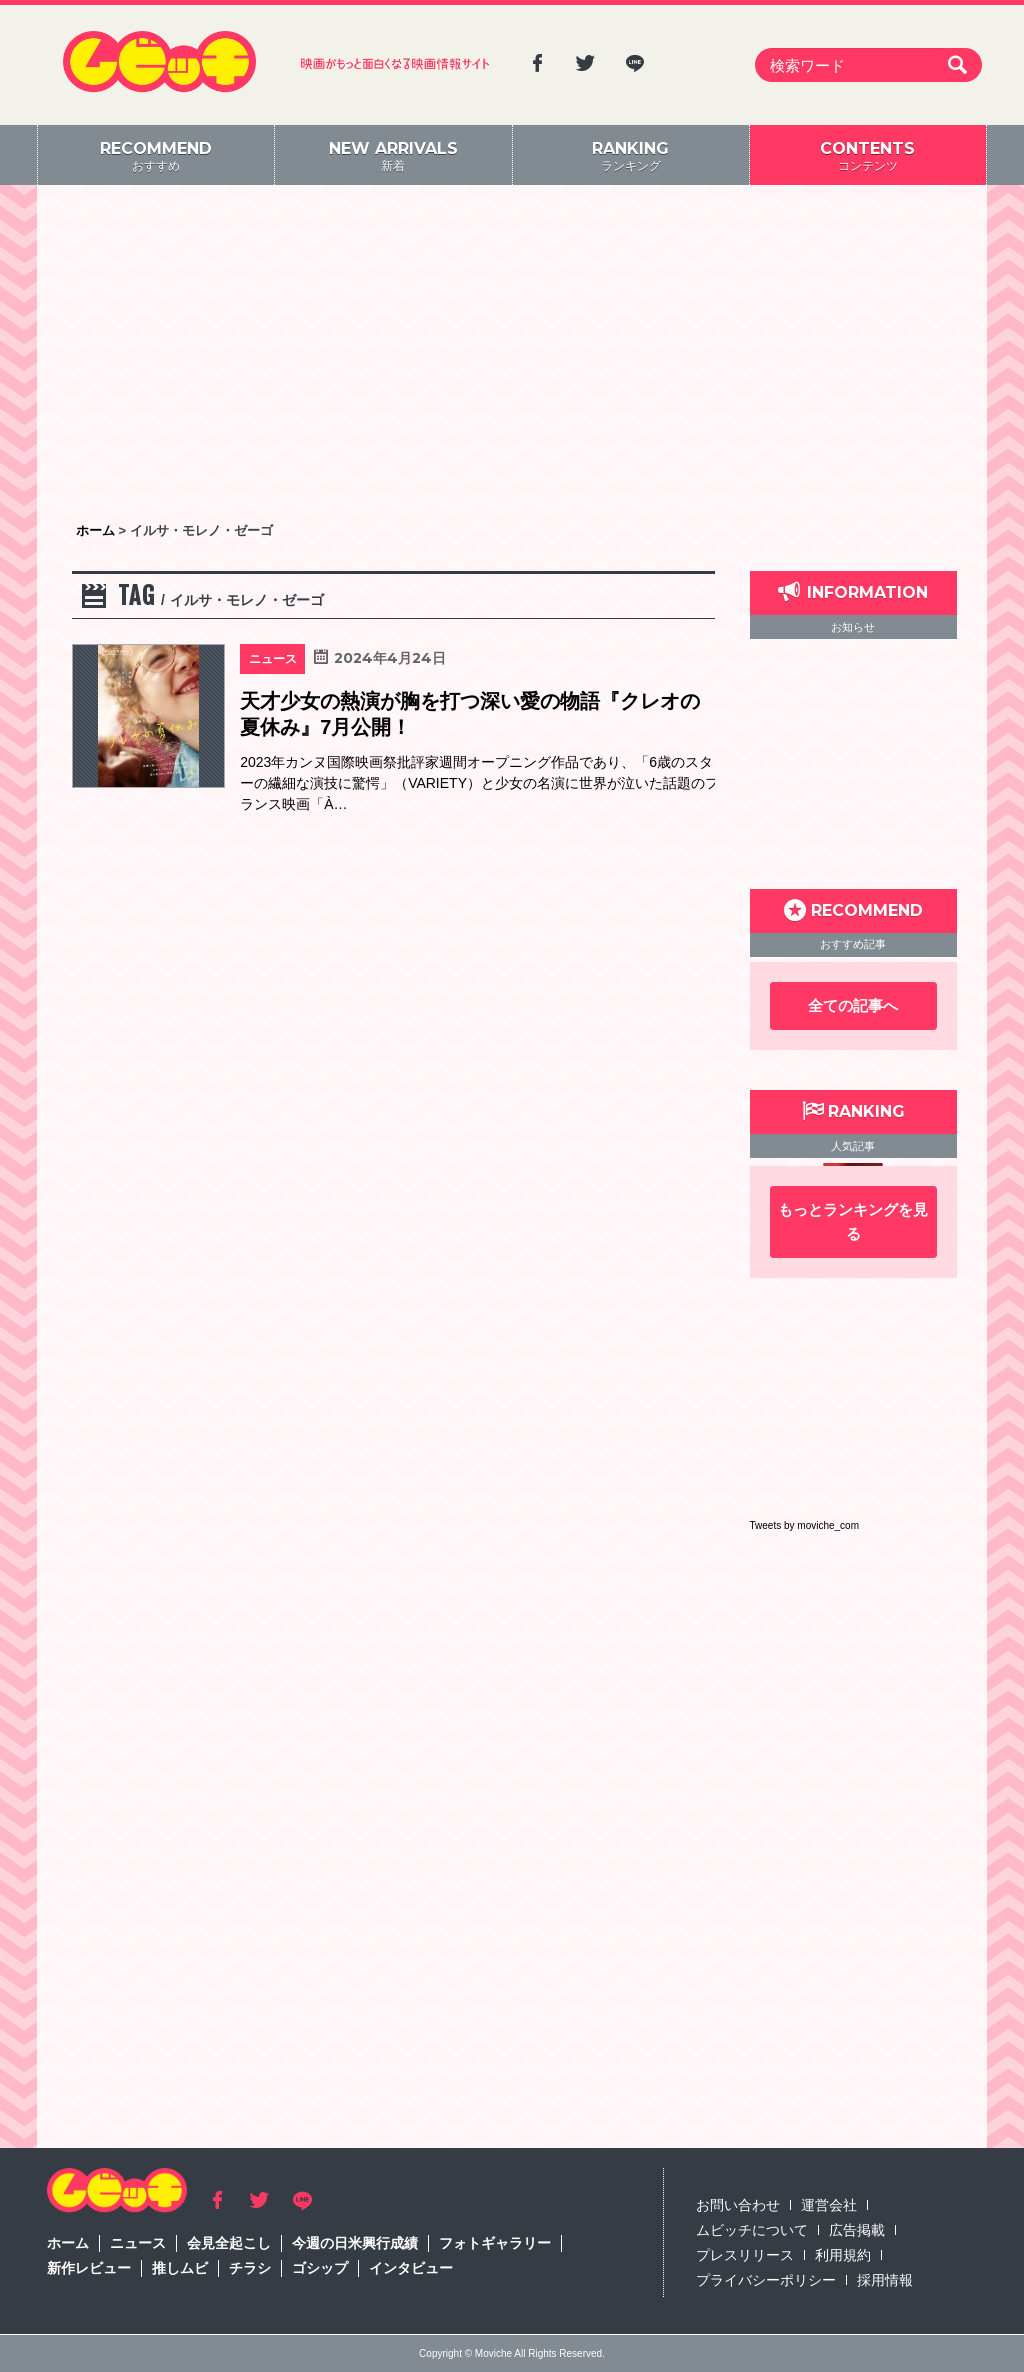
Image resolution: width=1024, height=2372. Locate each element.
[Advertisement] (512, 355)
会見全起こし (229, 2243)
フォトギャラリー (495, 2243)
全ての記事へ (853, 1005)
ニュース (138, 2243)
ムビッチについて (752, 2230)
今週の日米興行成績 (355, 2243)
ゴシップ (320, 2268)
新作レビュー (89, 2268)
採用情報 (885, 2280)
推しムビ (180, 2268)
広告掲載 (857, 2230)
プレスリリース (745, 2255)
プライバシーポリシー (766, 2280)
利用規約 (843, 2255)
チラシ (250, 2268)
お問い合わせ (738, 2205)
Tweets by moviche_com (805, 1525)
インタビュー (411, 2268)
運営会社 (829, 2205)
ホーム (68, 2243)
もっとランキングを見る (853, 1221)
